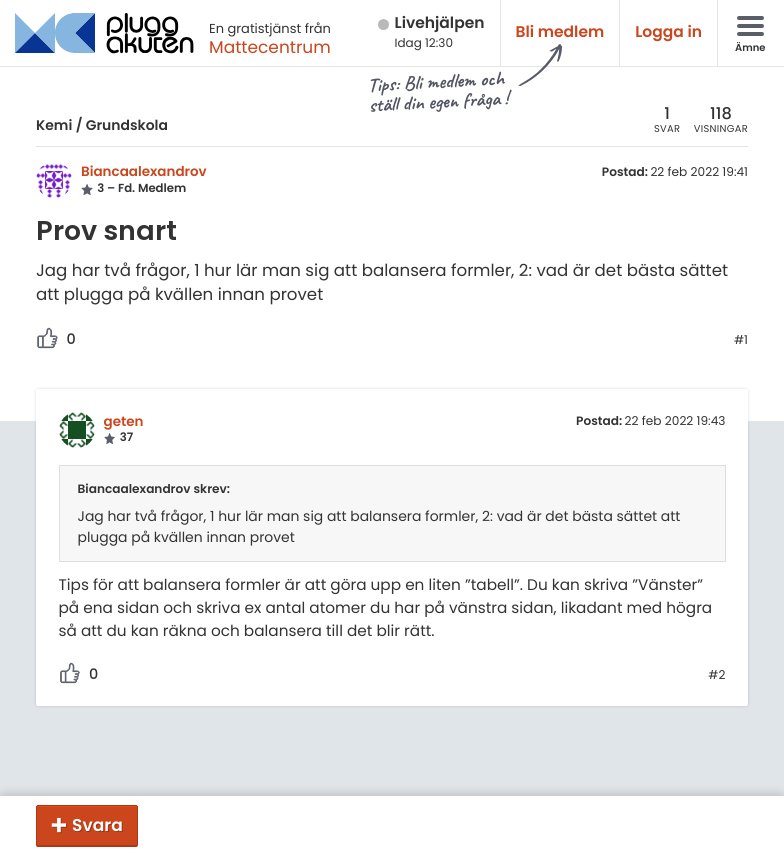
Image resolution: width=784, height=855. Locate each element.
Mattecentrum (270, 47)
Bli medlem (560, 32)
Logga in (668, 32)
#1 (741, 341)
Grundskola (127, 125)
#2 (716, 676)
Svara (97, 825)
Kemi (54, 125)
